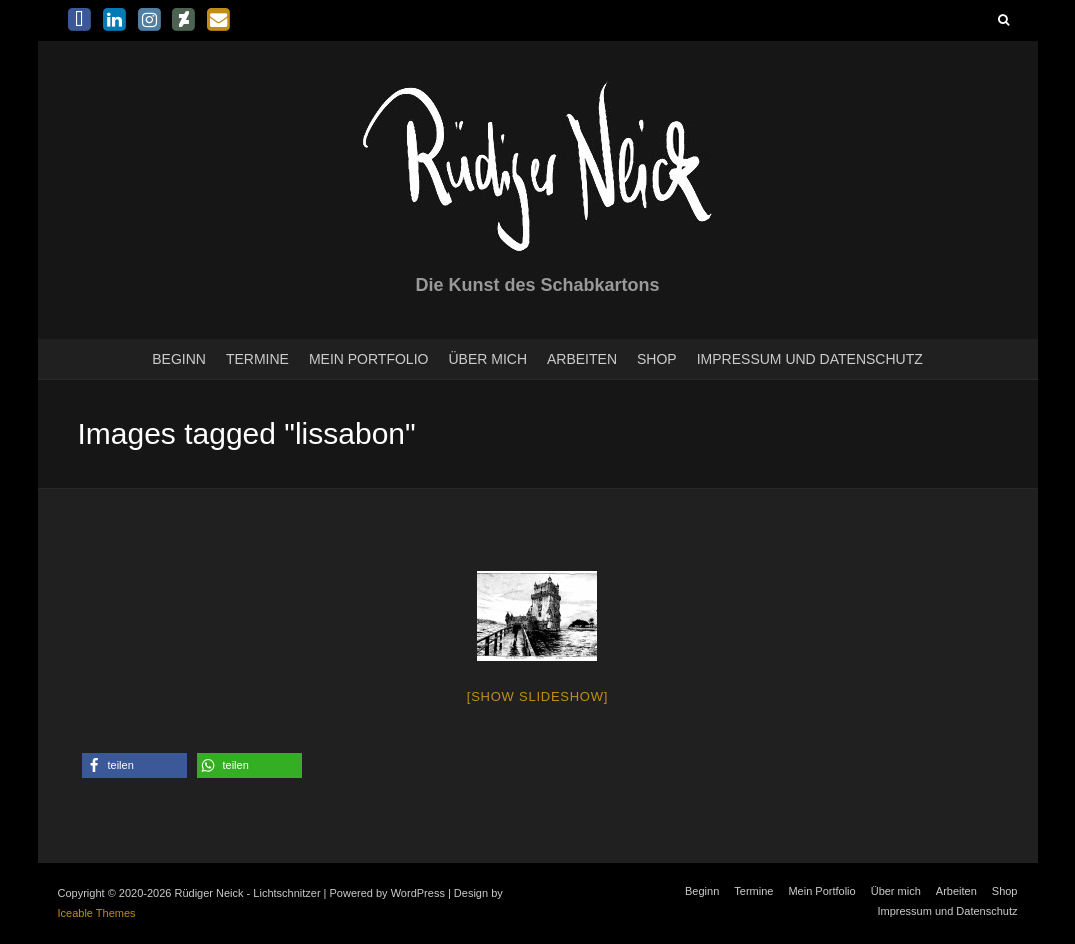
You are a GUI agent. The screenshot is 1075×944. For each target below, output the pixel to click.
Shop (657, 359)
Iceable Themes (97, 913)
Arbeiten (582, 359)
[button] (134, 765)
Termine (257, 359)
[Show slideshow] (537, 696)
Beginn (179, 359)
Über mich (487, 359)
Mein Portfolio (369, 359)
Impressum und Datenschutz (810, 359)
